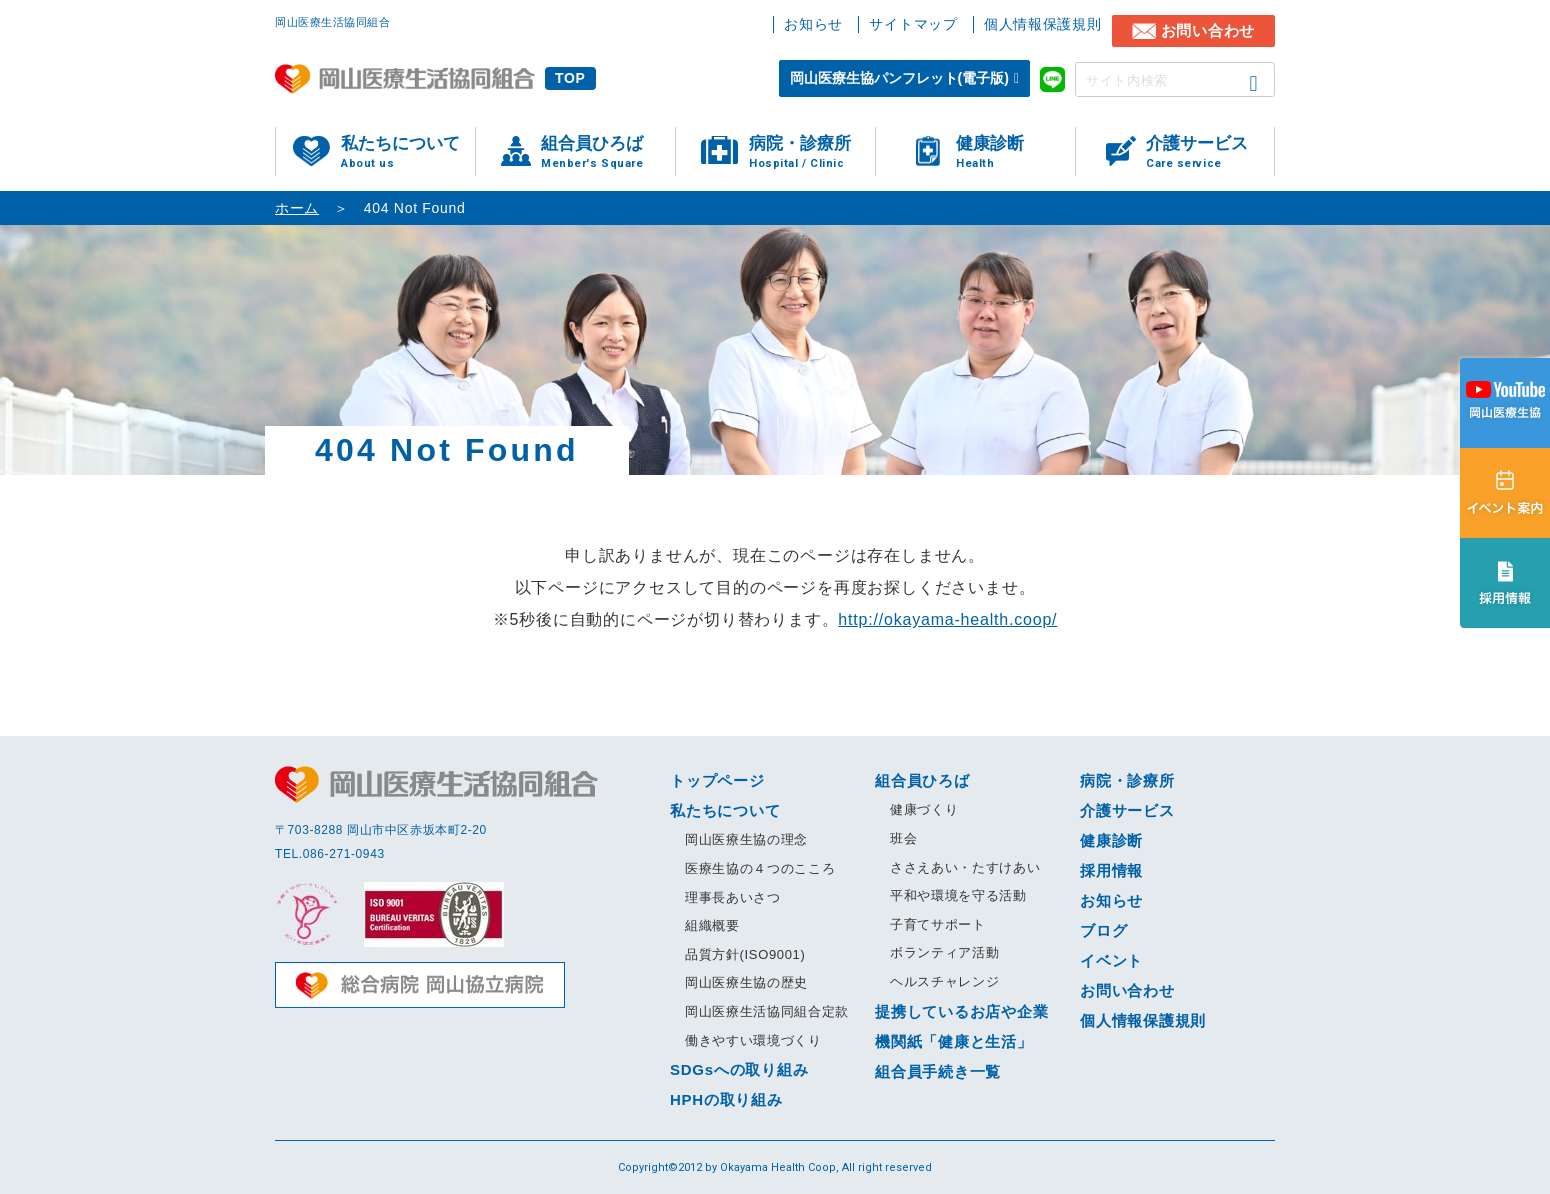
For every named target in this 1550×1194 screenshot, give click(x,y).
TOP (570, 78)
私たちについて (408, 152)
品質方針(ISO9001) (745, 954)
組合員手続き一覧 (938, 1071)
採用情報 (1111, 870)
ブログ (1103, 930)
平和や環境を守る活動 (958, 895)
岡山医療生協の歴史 (746, 982)
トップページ (717, 780)
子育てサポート (938, 924)
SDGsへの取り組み (739, 1069)
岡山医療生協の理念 (746, 839)
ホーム (297, 208)
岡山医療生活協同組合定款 (767, 1011)
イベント (1111, 960)
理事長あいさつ (733, 897)
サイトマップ (913, 24)
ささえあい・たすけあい (965, 867)
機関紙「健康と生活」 (954, 1041)
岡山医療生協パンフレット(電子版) (899, 78)
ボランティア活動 (944, 952)
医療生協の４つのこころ (760, 868)
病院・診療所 (812, 152)
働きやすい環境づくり (753, 1040)
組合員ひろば (608, 152)
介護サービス (1210, 152)
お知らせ (813, 24)
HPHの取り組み (726, 1099)
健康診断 (1015, 152)
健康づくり (924, 809)
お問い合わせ (1208, 30)
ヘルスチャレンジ (944, 981)
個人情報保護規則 (1043, 24)
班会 (903, 838)
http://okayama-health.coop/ (947, 619)
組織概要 (712, 925)
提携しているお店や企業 (961, 1011)
